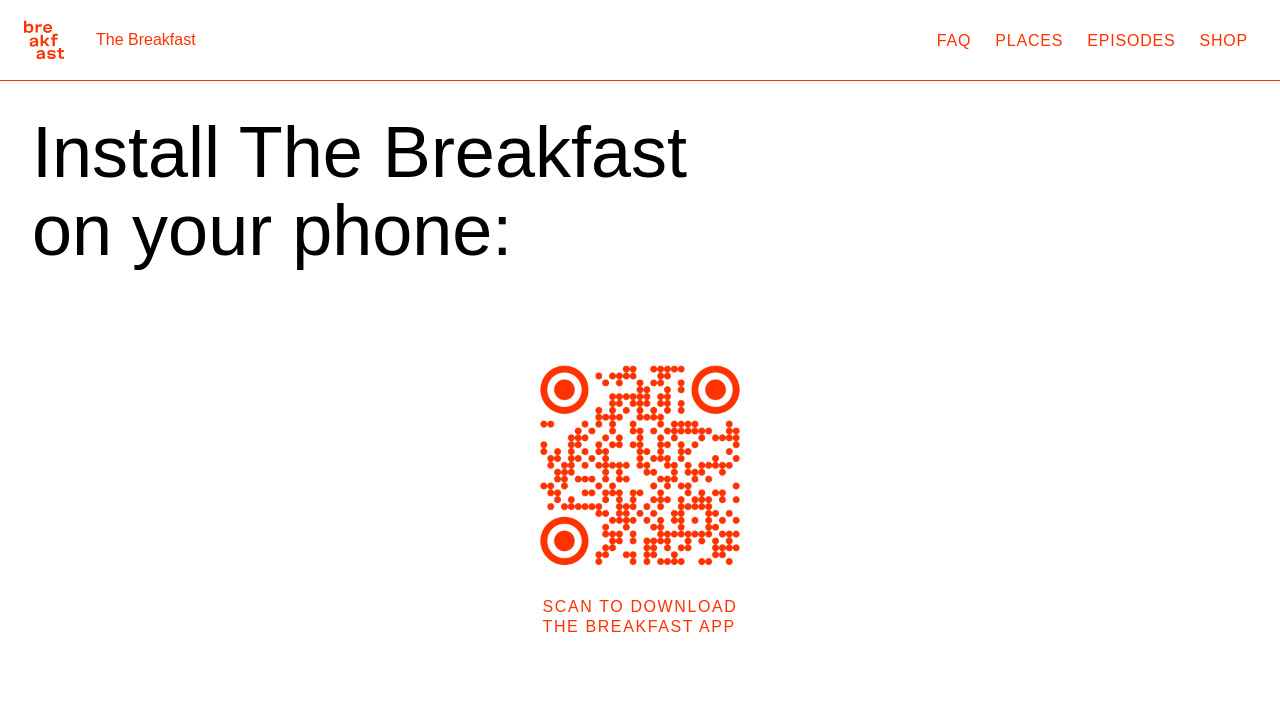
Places (1029, 40)
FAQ (954, 40)
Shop (1223, 40)
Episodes (1131, 40)
